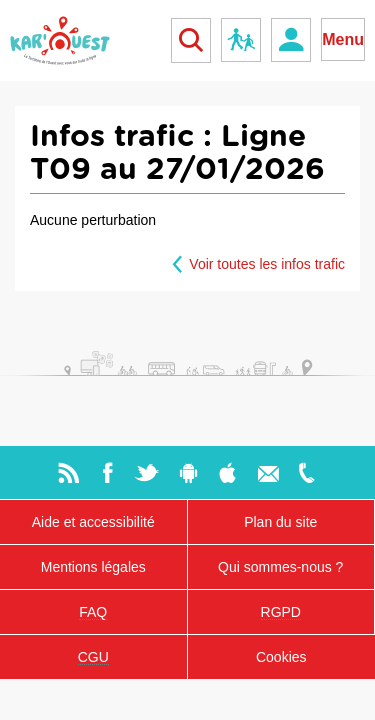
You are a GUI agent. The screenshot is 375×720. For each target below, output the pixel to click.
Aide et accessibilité (93, 522)
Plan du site (280, 522)
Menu (343, 39)
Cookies (281, 657)
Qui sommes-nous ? (280, 567)
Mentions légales (93, 567)
